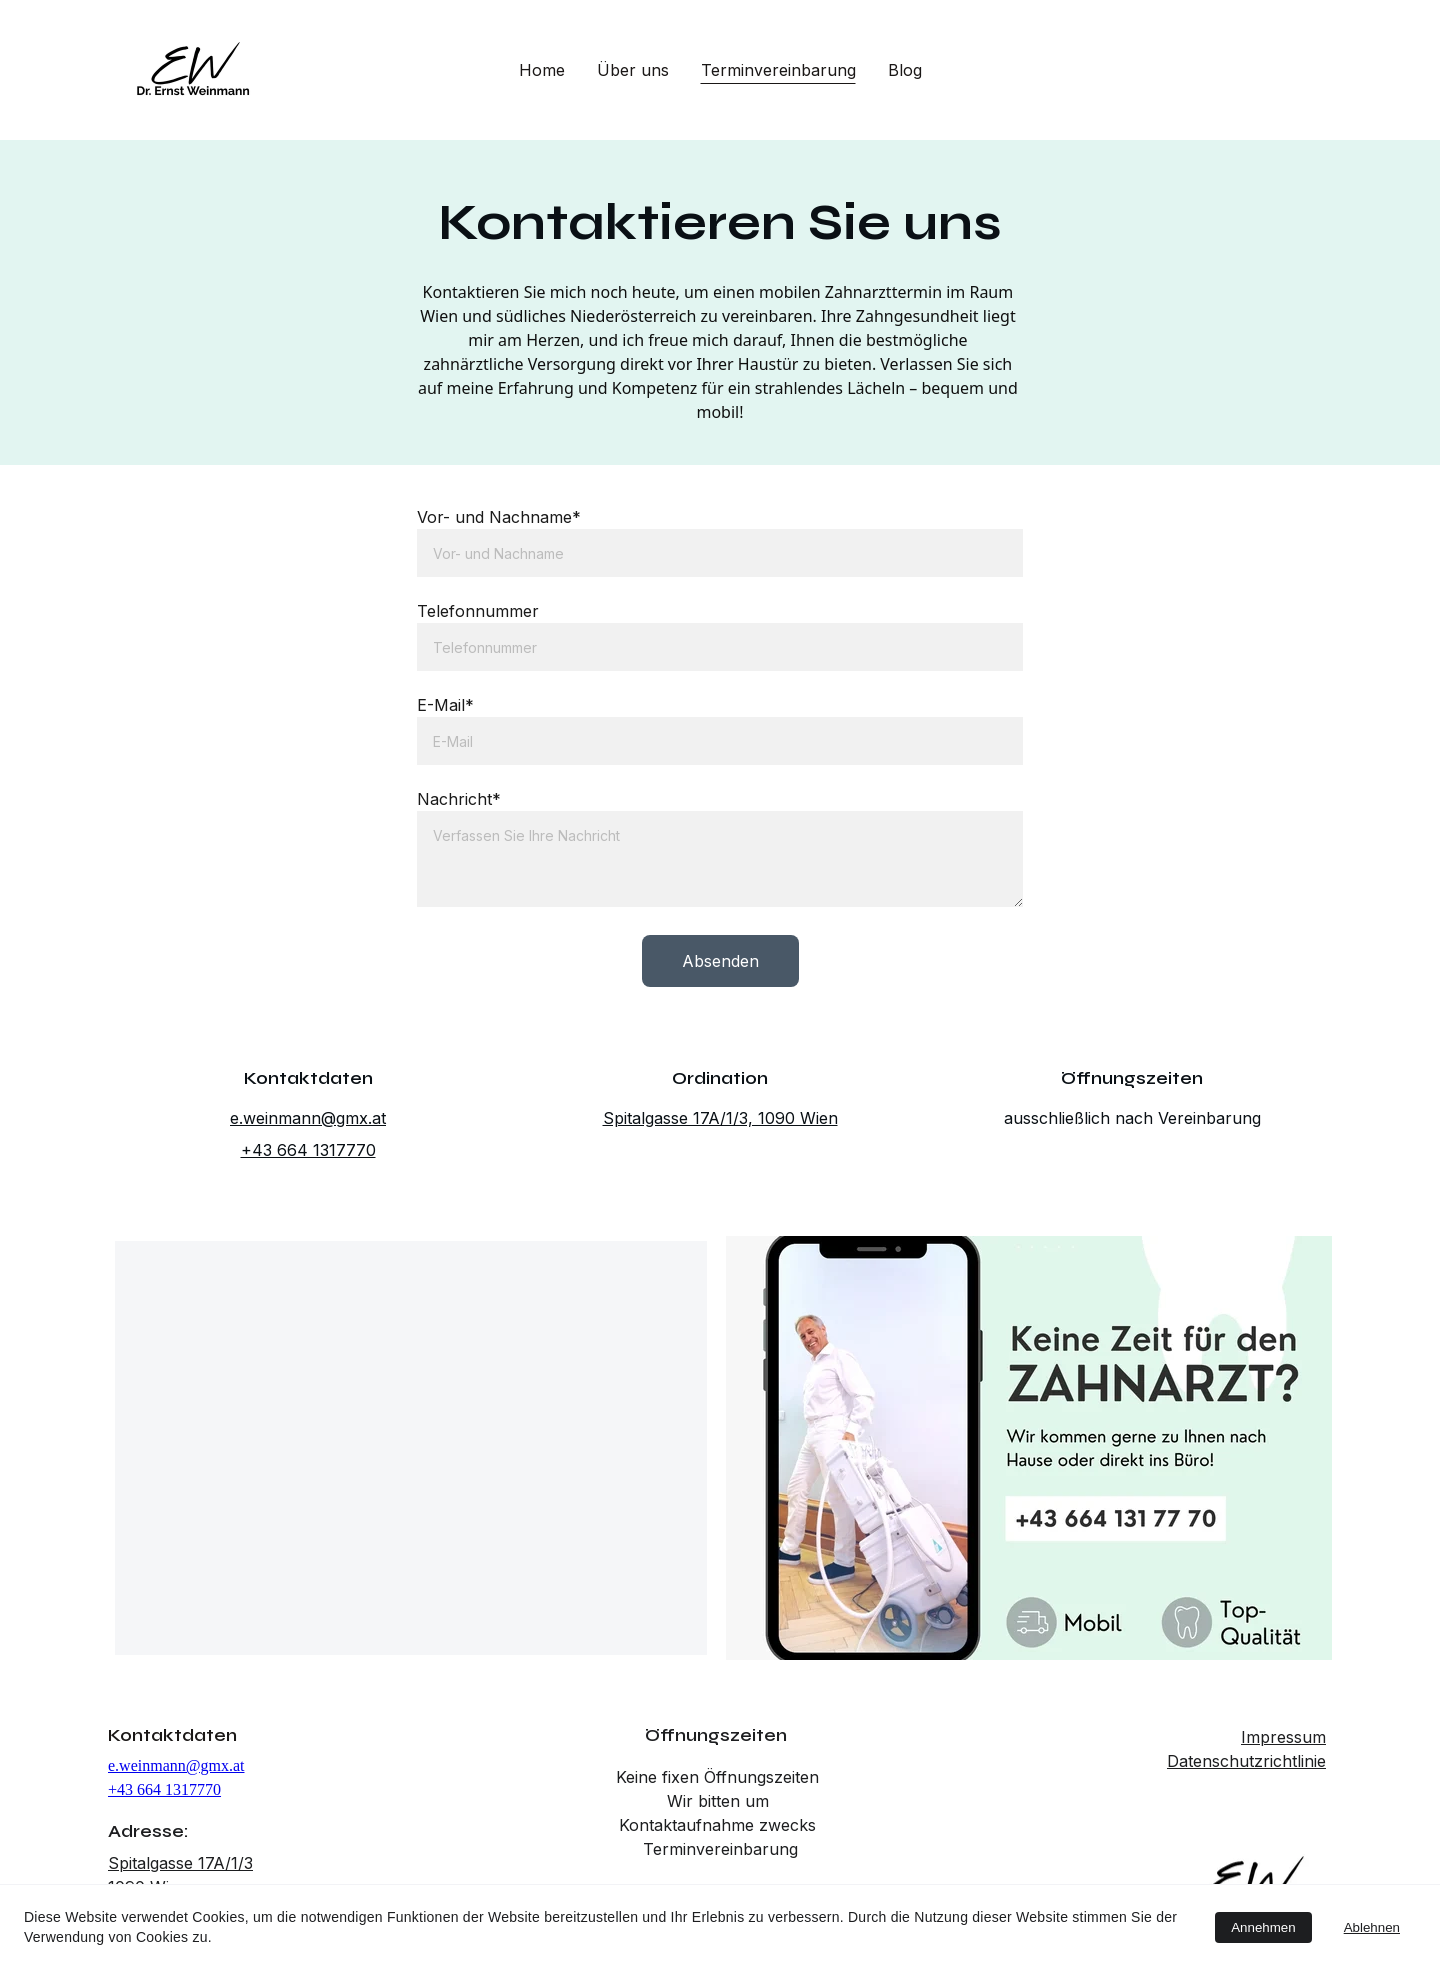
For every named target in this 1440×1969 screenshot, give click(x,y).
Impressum (1283, 1737)
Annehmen (1263, 1927)
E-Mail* (446, 705)
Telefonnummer (479, 611)
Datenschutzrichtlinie (1246, 1761)
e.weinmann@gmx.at (308, 1118)
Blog (905, 70)
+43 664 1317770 (308, 1150)
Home (542, 70)
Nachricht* (460, 799)
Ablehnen (1372, 1927)
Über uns (633, 70)
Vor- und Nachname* (499, 518)
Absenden (720, 960)
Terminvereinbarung (778, 70)
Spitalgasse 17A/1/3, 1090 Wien (720, 1118)
